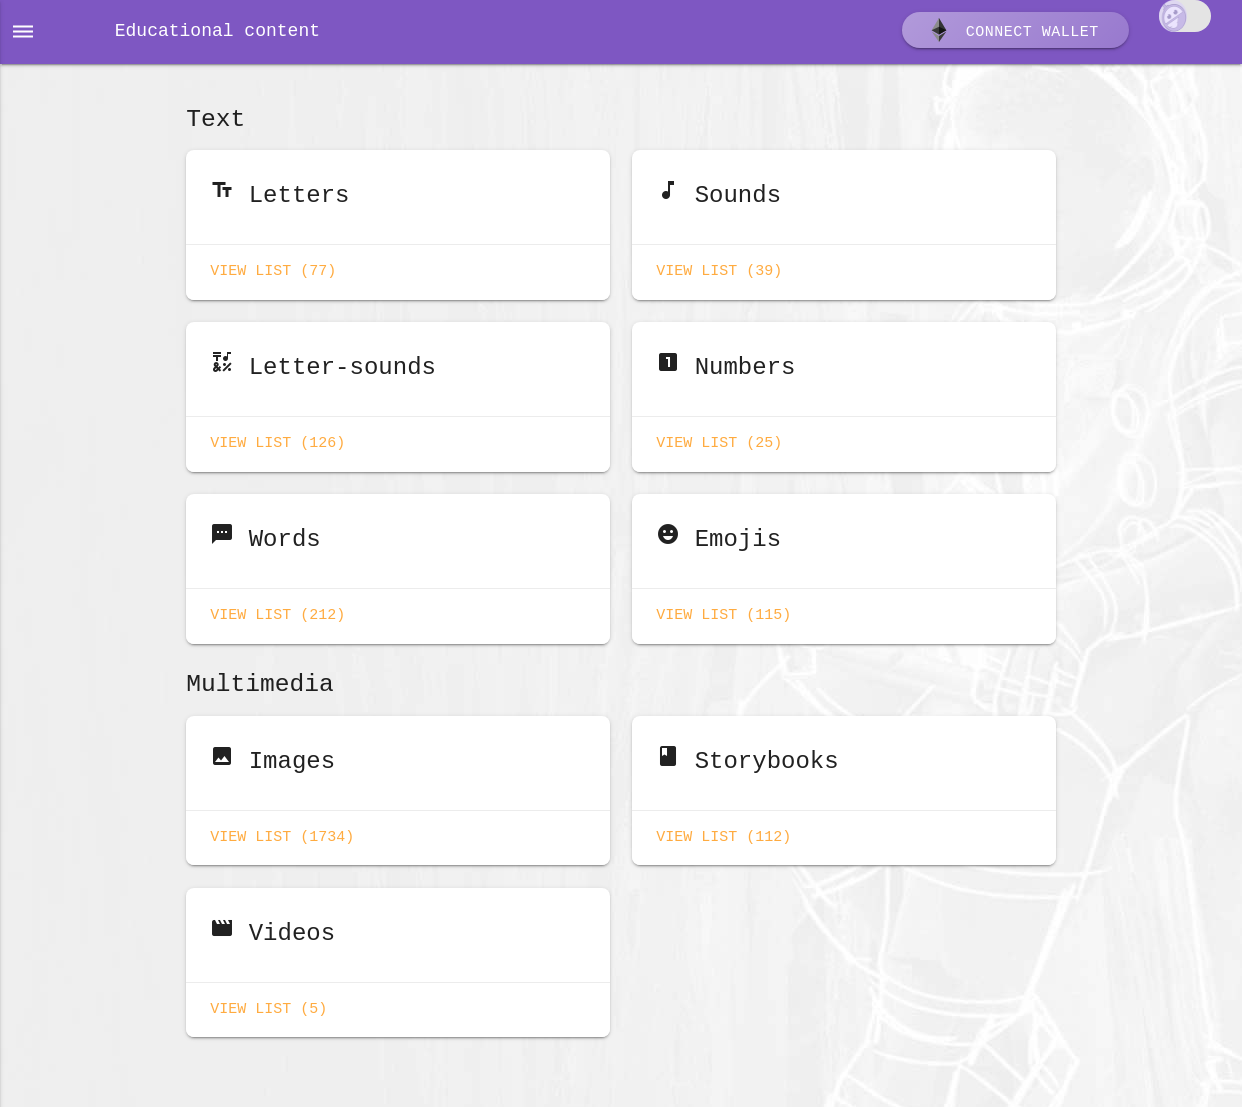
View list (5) (268, 995)
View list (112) (723, 826)
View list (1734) (282, 826)
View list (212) (277, 608)
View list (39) (719, 270)
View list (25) (719, 439)
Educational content (217, 32)
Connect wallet (1013, 33)
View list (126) (277, 439)
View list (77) (273, 270)
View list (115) (723, 608)
